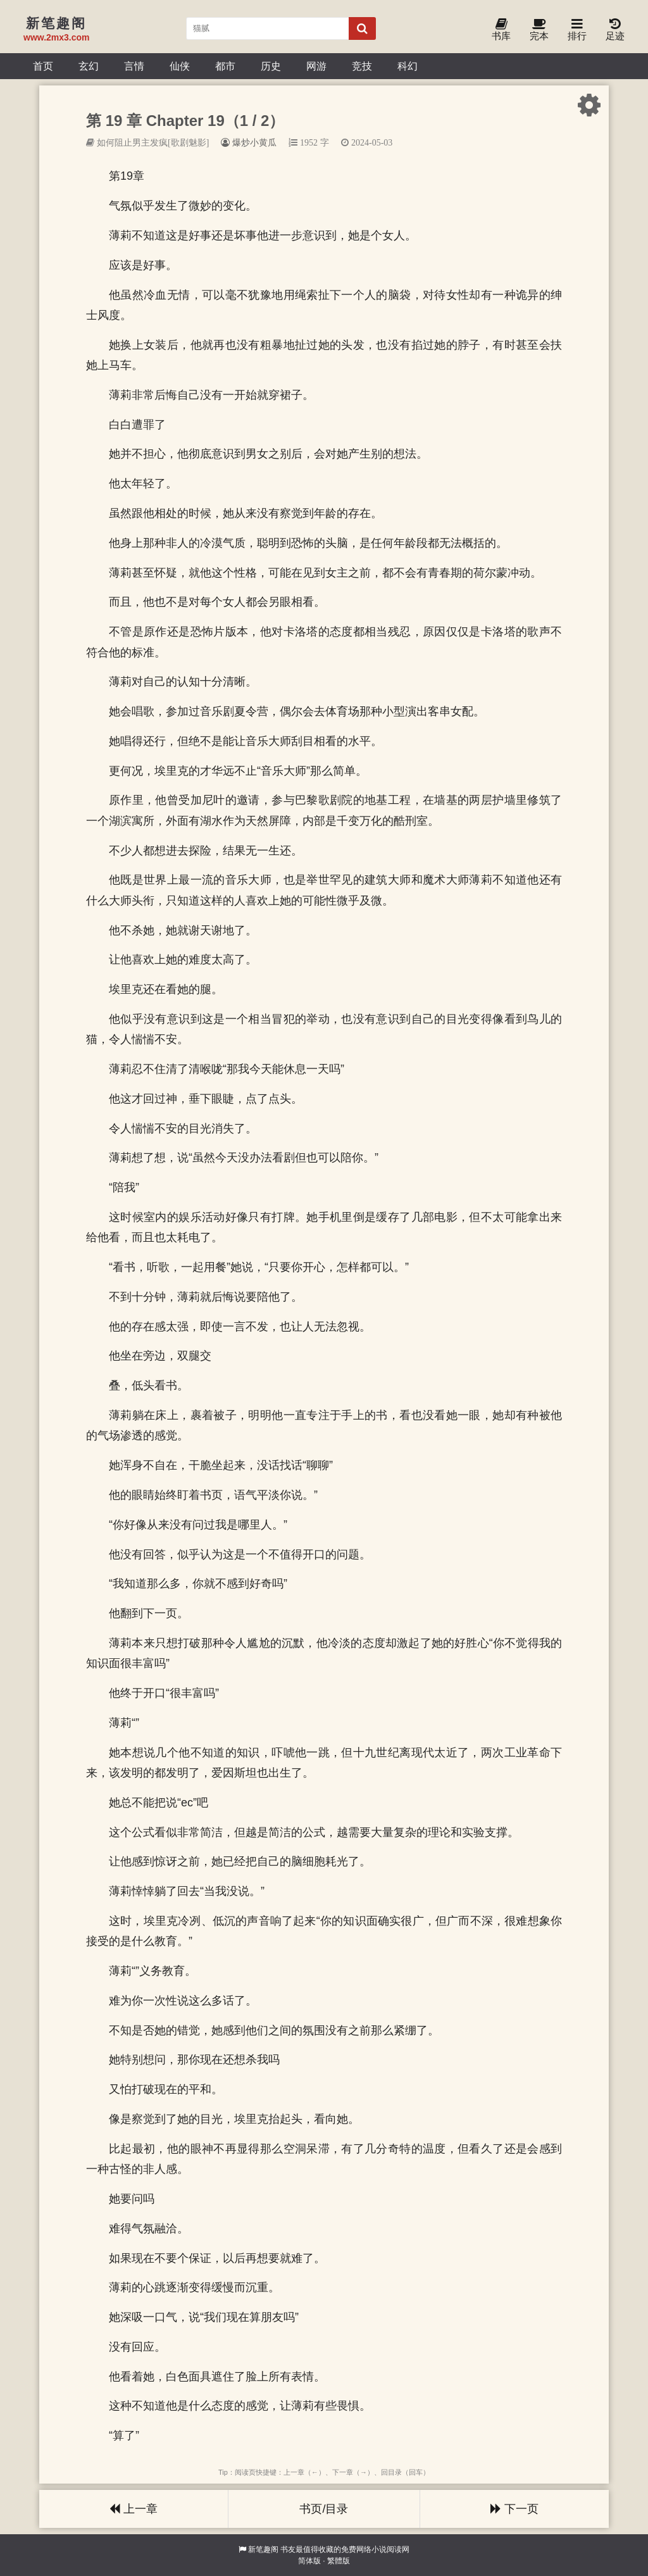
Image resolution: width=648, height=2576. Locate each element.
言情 (134, 66)
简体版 (309, 2560)
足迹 (615, 30)
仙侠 (180, 66)
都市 (225, 66)
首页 (43, 66)
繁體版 (338, 2560)
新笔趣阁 (263, 2549)
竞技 (362, 66)
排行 (577, 30)
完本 (539, 30)
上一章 (133, 2509)
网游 (316, 66)
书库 (501, 30)
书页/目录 (323, 2509)
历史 (271, 66)
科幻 (407, 66)
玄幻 (88, 66)
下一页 (514, 2509)
